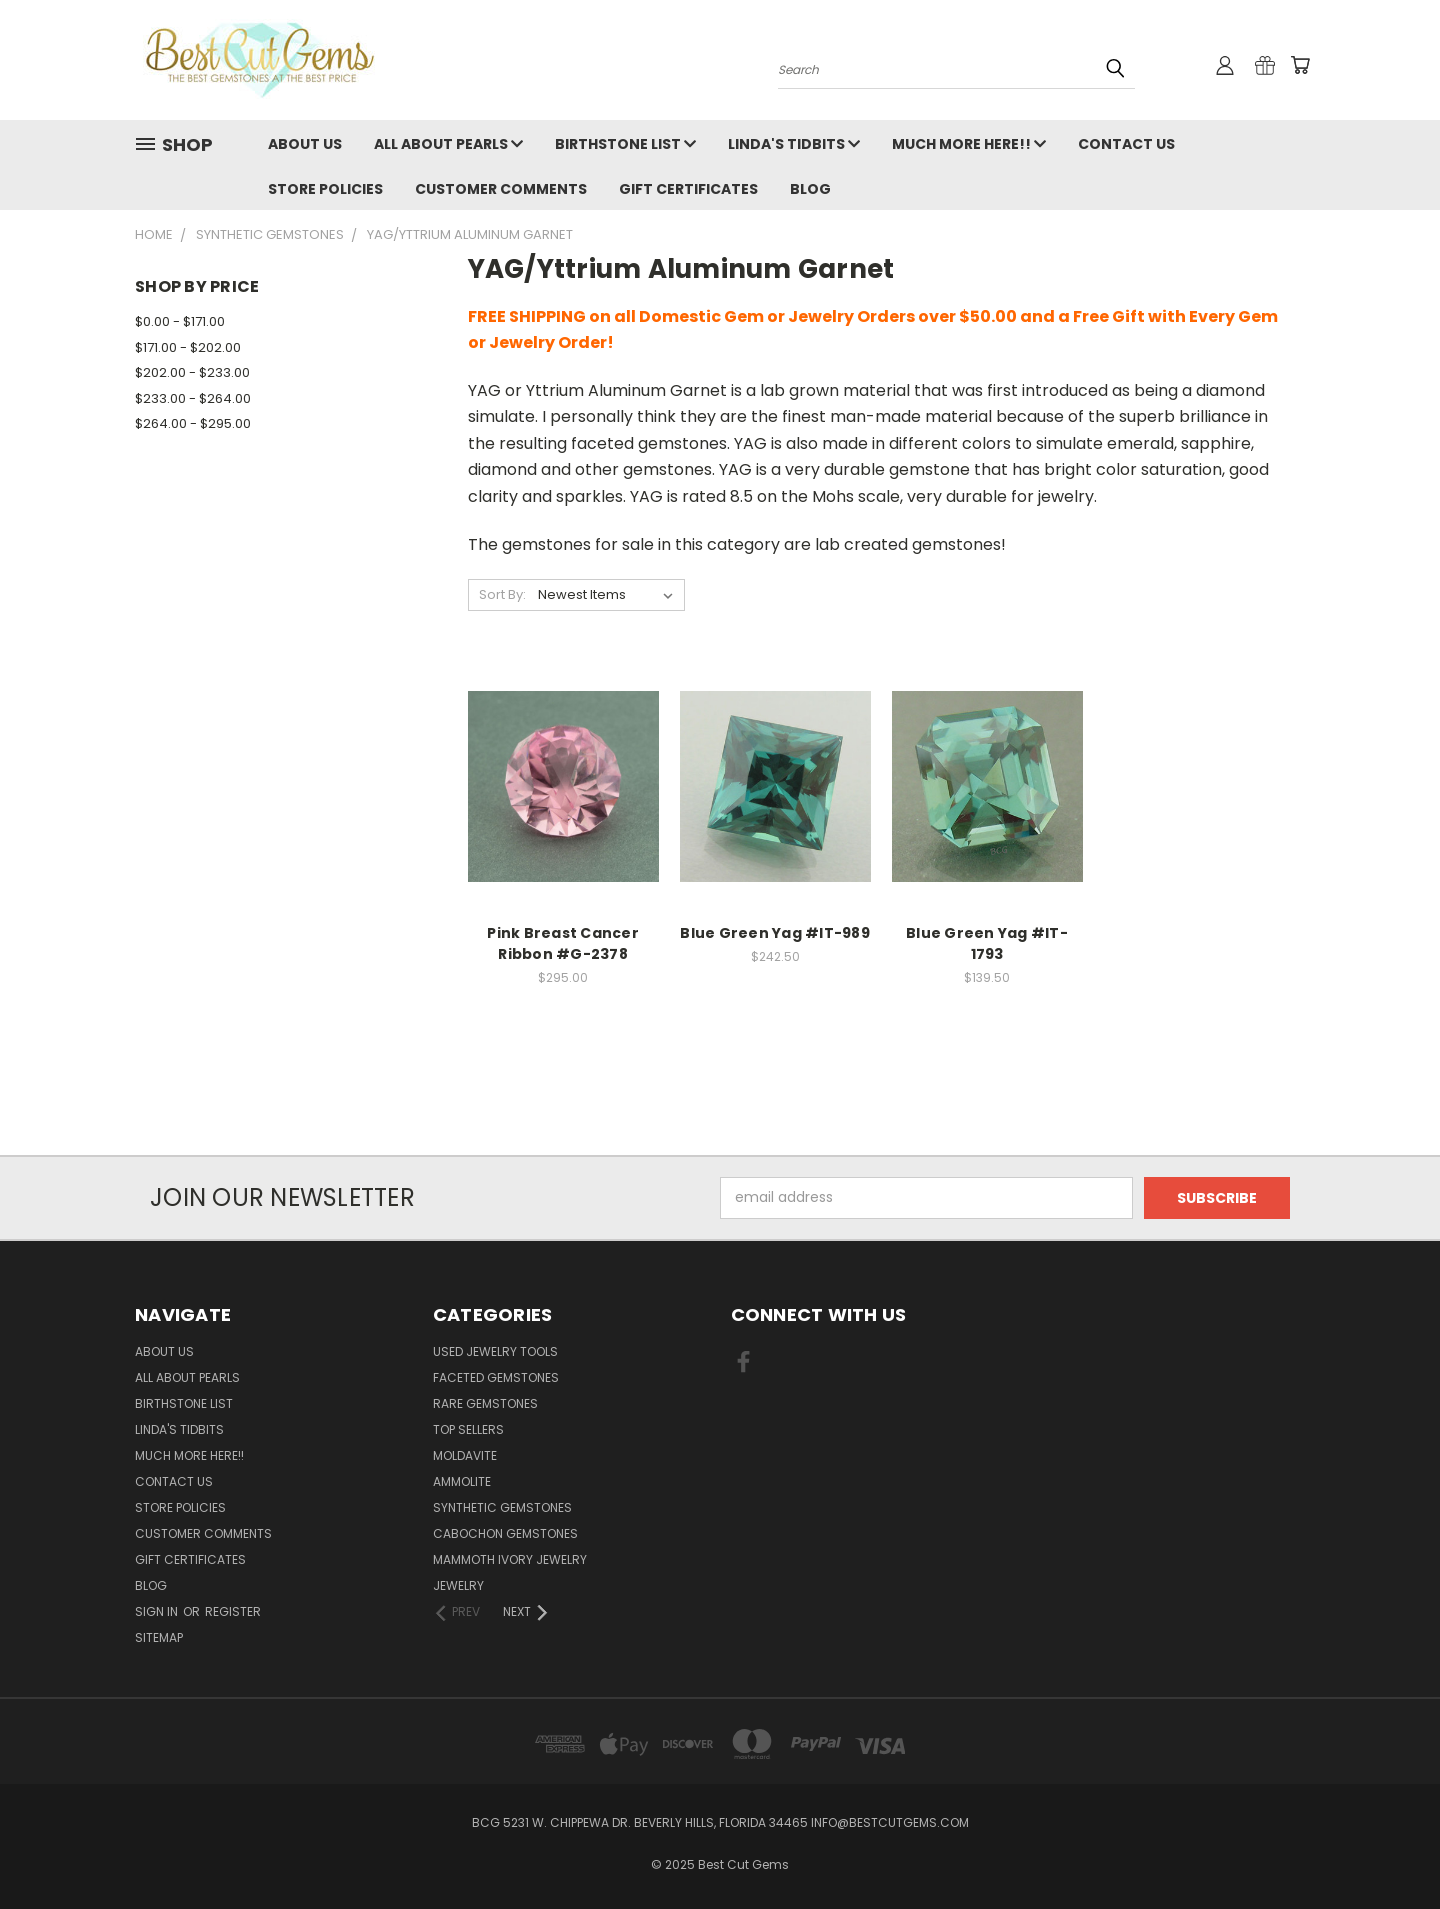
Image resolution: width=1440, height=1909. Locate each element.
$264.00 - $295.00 (193, 423)
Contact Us (1126, 144)
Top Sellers (468, 1429)
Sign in (158, 1611)
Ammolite (462, 1481)
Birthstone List (625, 144)
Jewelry (458, 1585)
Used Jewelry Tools (495, 1351)
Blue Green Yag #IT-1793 (987, 943)
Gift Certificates (688, 189)
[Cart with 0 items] (1300, 65)
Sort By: (502, 594)
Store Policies (325, 189)
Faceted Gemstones (496, 1377)
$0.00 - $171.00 (180, 321)
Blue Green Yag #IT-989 (775, 933)
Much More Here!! (969, 144)
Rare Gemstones (485, 1403)
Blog (810, 189)
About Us (305, 144)
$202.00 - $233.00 (192, 372)
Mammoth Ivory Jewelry (510, 1559)
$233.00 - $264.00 (193, 398)
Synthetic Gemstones (502, 1507)
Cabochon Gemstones (505, 1533)
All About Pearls (448, 144)
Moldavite (465, 1455)
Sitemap (159, 1637)
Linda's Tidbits (794, 144)
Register (233, 1611)
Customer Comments (501, 189)
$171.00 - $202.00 (188, 347)
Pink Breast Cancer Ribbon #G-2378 (563, 943)
